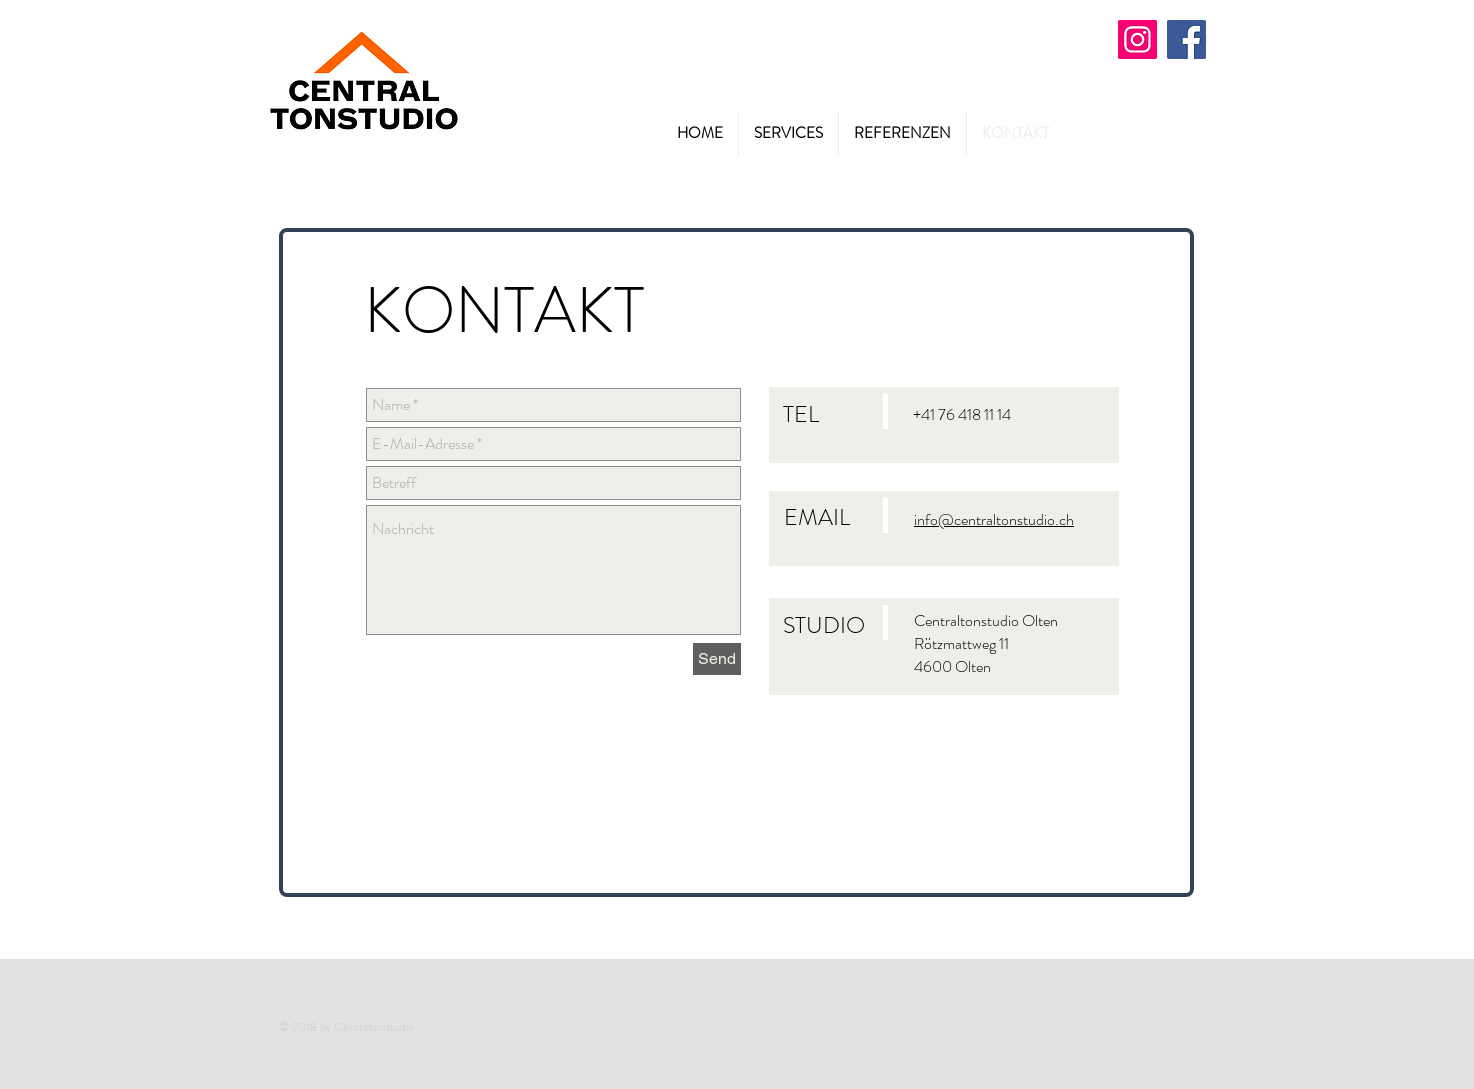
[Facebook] (1186, 39)
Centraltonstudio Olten (986, 620)
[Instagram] (1137, 39)
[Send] (717, 659)
